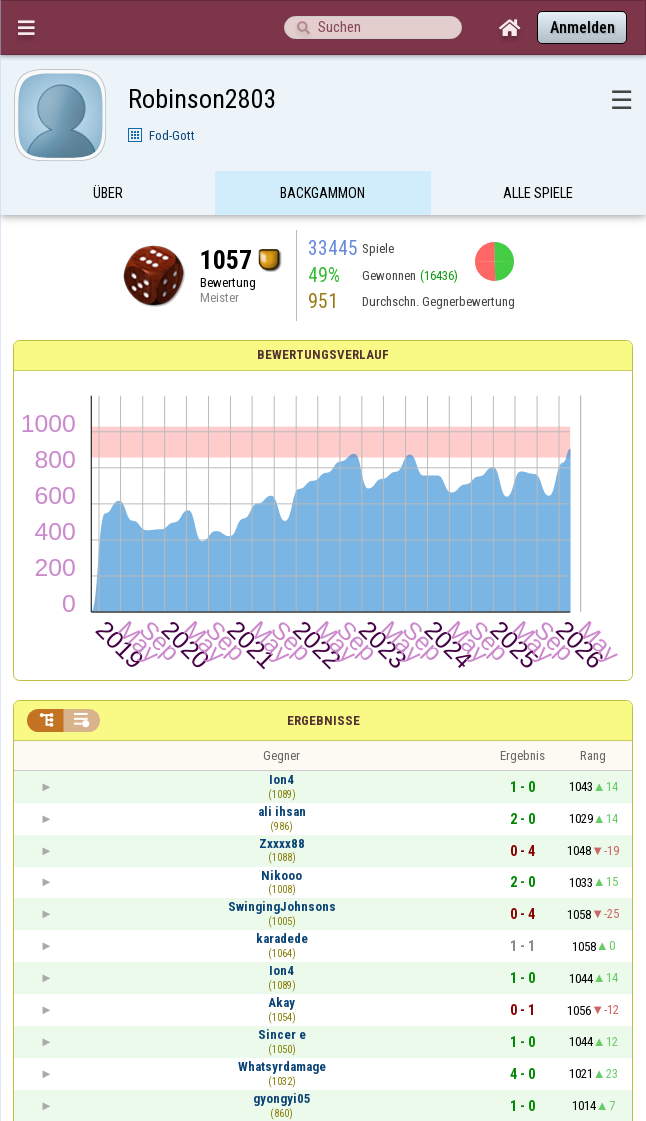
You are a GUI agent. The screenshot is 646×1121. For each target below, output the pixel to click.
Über (108, 193)
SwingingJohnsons (282, 906)
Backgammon (322, 193)
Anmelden (582, 27)
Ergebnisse (323, 720)
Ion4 (281, 779)
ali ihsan (282, 811)
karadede (282, 938)
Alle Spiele (538, 193)
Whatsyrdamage (282, 1066)
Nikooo (281, 875)
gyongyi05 (282, 1098)
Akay (281, 1002)
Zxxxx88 (282, 843)
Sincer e (282, 1034)
